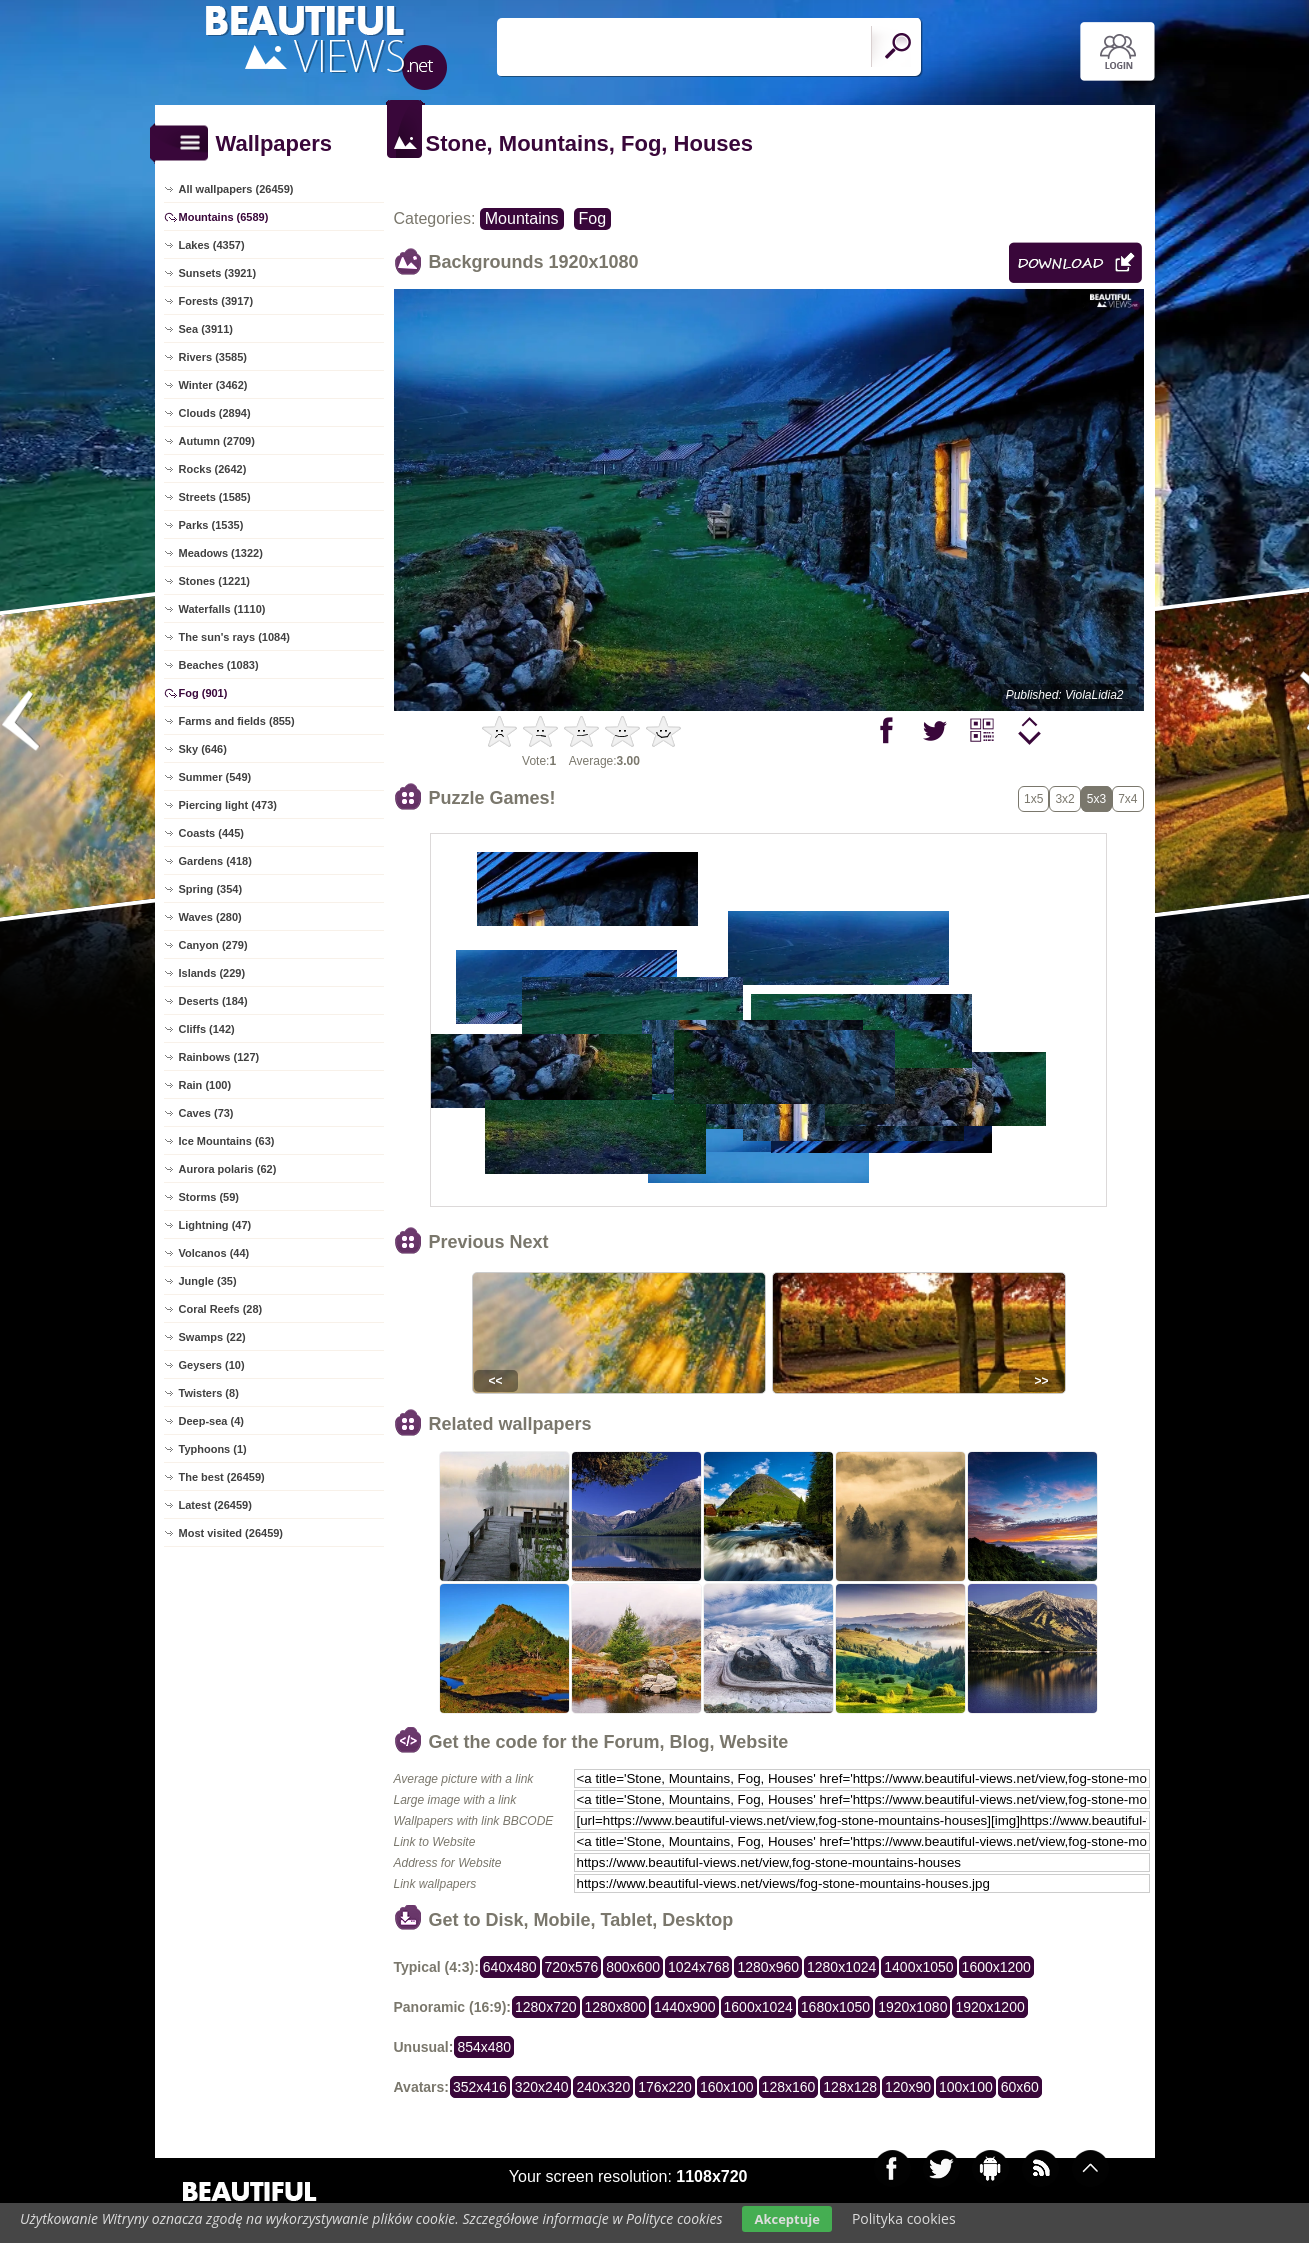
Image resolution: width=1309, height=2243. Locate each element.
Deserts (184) (213, 1001)
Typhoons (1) (213, 1449)
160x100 (727, 2087)
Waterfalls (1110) (222, 609)
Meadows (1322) (221, 553)
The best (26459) (222, 1477)
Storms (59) (209, 1197)
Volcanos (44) (214, 1253)
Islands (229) (212, 973)
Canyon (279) (213, 945)
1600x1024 (758, 2007)
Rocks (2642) (213, 469)
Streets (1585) (215, 497)
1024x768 (699, 1967)
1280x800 (616, 2007)
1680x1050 (835, 2007)
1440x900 (685, 2007)
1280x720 (546, 2007)
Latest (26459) (215, 1505)
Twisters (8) (209, 1393)
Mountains (522, 218)
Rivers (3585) (213, 357)
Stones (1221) (215, 581)
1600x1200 (996, 1967)
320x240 (542, 2087)
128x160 (789, 2087)
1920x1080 (912, 2007)
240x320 (603, 2087)
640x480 (510, 1967)
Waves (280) (210, 917)
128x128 (850, 2087)
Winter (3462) (213, 385)
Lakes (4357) (212, 245)
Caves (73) (206, 1113)
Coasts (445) (211, 833)
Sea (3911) (206, 329)
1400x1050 (918, 1967)
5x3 (1096, 799)
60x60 (1020, 2087)
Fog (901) (203, 693)
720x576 (572, 1967)
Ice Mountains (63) (227, 1141)
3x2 (1064, 799)
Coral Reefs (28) (221, 1309)
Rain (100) (205, 1085)
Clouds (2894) (215, 413)
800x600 (633, 1967)
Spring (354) (211, 889)
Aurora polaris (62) (228, 1169)
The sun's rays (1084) (234, 637)
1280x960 (768, 1967)
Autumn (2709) (217, 441)
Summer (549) (215, 777)
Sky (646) (203, 749)
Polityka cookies (904, 2218)
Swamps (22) (212, 1337)
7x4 (1127, 799)
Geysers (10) (212, 1365)
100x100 (966, 2087)
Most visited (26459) (231, 1533)
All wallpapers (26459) (236, 189)
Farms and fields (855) (237, 721)
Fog (593, 218)
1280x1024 (841, 1967)
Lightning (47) (215, 1225)
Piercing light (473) (228, 805)
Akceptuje (786, 2219)
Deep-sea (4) (211, 1421)
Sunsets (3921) (218, 273)
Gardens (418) (215, 861)
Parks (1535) (211, 525)
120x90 (908, 2087)
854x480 (484, 2047)
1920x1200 (989, 2007)
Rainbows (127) (219, 1057)
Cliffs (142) (207, 1029)
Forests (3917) (216, 301)
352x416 (480, 2087)
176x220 (665, 2087)
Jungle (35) (208, 1281)
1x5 (1033, 799)
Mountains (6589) (224, 217)
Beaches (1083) (219, 665)
